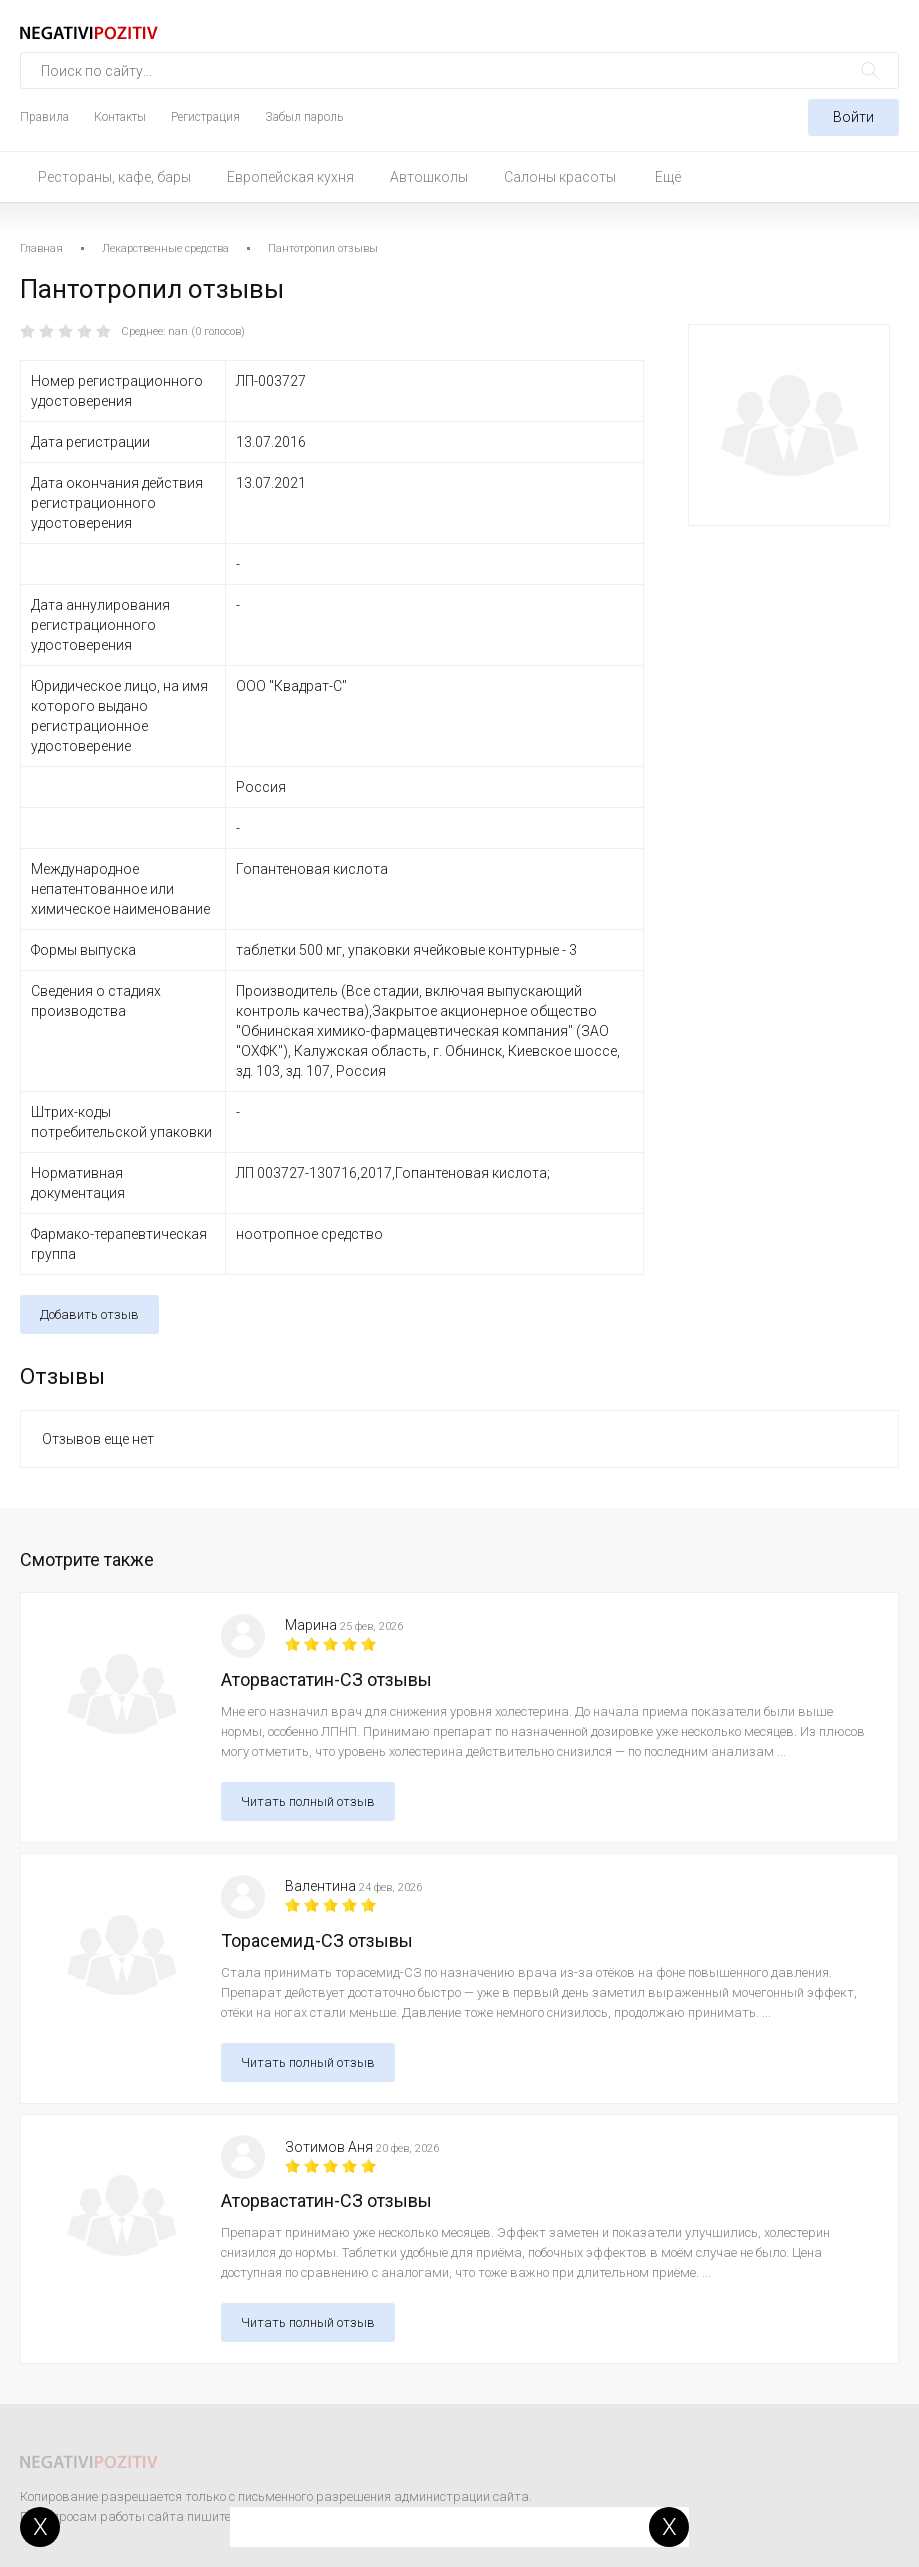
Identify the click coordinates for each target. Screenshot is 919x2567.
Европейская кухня (290, 177)
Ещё (668, 177)
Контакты (120, 117)
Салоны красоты (560, 177)
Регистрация (205, 117)
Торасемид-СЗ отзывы (317, 1940)
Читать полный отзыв (308, 1801)
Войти (853, 117)
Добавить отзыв (89, 1314)
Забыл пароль (304, 117)
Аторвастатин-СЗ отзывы (326, 1679)
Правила (44, 117)
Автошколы (429, 177)
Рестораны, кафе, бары (114, 177)
